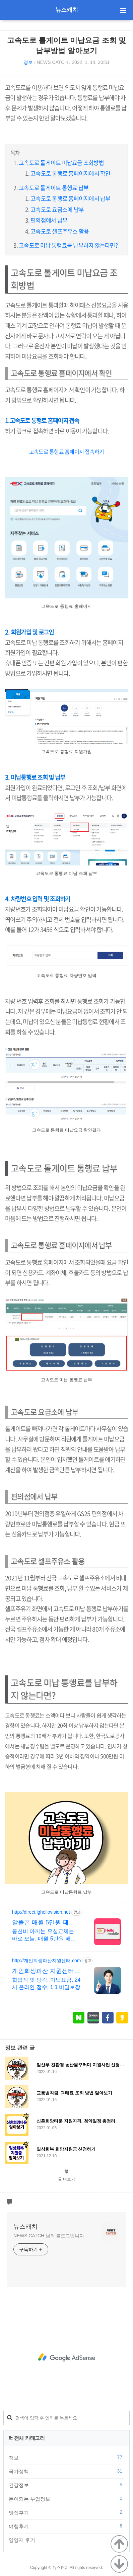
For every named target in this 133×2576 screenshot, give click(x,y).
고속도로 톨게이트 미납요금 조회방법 (61, 162)
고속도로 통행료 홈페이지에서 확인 (70, 173)
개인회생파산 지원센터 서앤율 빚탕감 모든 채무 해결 (44, 1971)
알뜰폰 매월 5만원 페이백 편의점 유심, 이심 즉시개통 (46, 1922)
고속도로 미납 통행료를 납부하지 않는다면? (68, 245)
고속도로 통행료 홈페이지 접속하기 (66, 451)
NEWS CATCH (52, 62)
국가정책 (66, 2471)
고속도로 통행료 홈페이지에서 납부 (70, 198)
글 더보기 (66, 2179)
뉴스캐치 (66, 10)
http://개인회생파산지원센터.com (46, 1960)
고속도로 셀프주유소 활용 (59, 231)
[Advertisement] (66, 2357)
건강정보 (66, 2485)
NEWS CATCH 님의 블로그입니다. (49, 2235)
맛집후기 (66, 2512)
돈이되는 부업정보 (66, 2499)
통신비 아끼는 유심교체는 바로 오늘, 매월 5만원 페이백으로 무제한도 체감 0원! (44, 1935)
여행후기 (66, 2526)
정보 (28, 62)
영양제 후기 (66, 2540)
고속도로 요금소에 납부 (57, 209)
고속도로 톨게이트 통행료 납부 (53, 187)
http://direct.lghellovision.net (41, 1912)
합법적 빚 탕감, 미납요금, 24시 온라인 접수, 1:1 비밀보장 (46, 1983)
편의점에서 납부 (48, 220)
